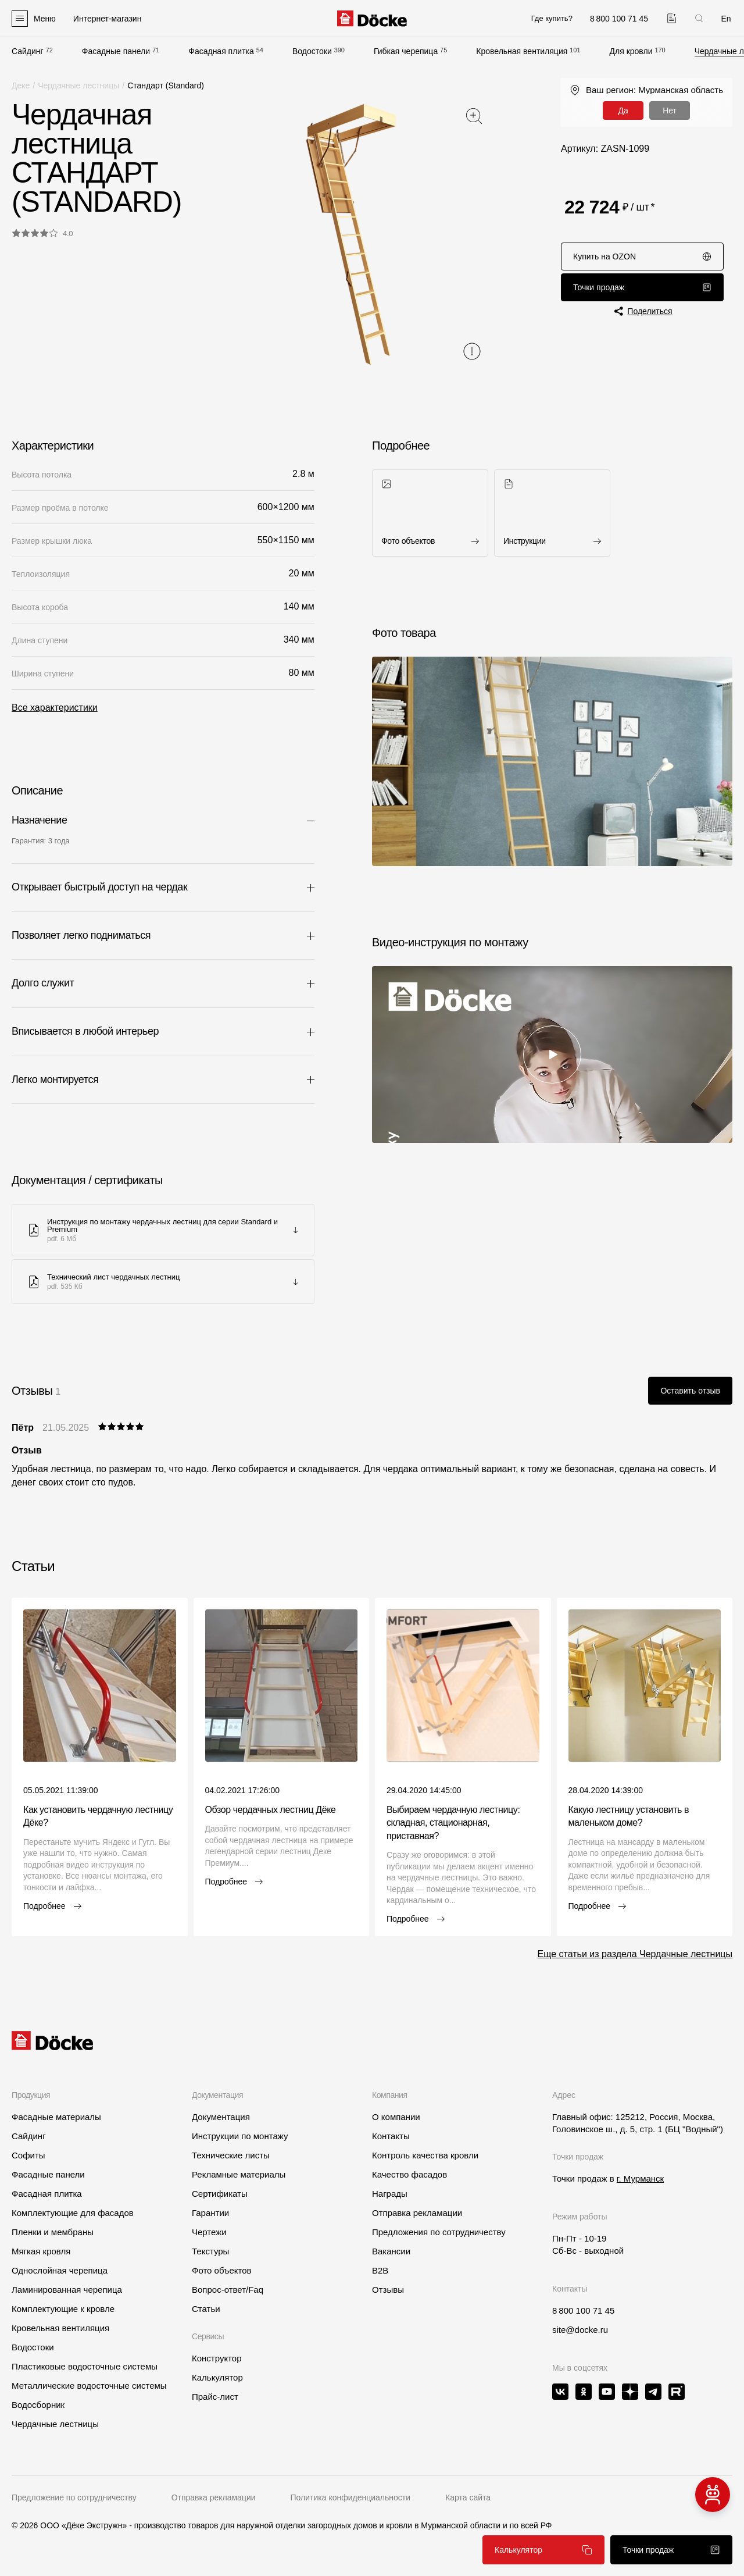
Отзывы (388, 2289)
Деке (21, 85)
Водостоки (312, 51)
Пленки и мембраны (53, 2232)
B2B (380, 2270)
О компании (396, 2117)
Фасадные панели (116, 51)
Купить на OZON (642, 256)
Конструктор (217, 2358)
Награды (389, 2194)
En (726, 18)
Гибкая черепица (406, 51)
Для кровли (631, 51)
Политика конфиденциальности (351, 2497)
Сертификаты (220, 2194)
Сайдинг (28, 51)
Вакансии (391, 2251)
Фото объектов (222, 2270)
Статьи (206, 2309)
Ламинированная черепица (67, 2289)
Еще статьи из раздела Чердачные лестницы (635, 1954)
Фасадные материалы (56, 2117)
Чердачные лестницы (78, 85)
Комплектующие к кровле (63, 2309)
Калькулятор (543, 2550)
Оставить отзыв (690, 1390)
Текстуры (210, 2251)
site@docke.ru (580, 2330)
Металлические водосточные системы (89, 2385)
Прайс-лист (215, 2397)
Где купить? (552, 18)
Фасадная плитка (221, 51)
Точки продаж (642, 287)
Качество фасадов (409, 2174)
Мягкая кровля (41, 2251)
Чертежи (209, 2232)
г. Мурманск (640, 2178)
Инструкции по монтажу (240, 2136)
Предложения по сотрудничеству (439, 2232)
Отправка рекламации (417, 2213)
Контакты (391, 2136)
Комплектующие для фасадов (73, 2213)
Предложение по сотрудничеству (74, 2497)
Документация (221, 2117)
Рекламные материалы (238, 2174)
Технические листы (231, 2155)
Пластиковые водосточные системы (85, 2366)
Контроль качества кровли (425, 2155)
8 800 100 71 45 (583, 2310)
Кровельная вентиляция (521, 51)
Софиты (28, 2155)
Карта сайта (468, 2497)
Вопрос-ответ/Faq (227, 2289)
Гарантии (210, 2213)
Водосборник (38, 2405)
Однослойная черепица (60, 2270)
